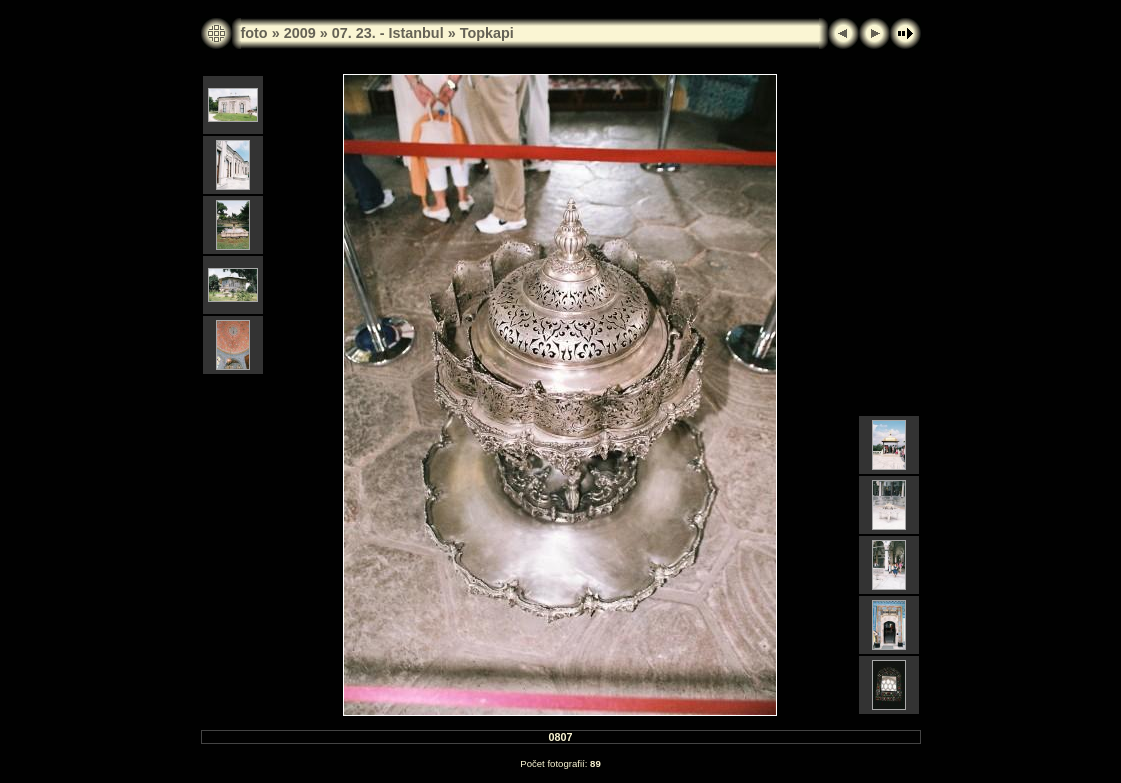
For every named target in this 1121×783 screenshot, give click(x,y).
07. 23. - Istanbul (388, 33)
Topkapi (487, 33)
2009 (300, 33)
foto (254, 33)
